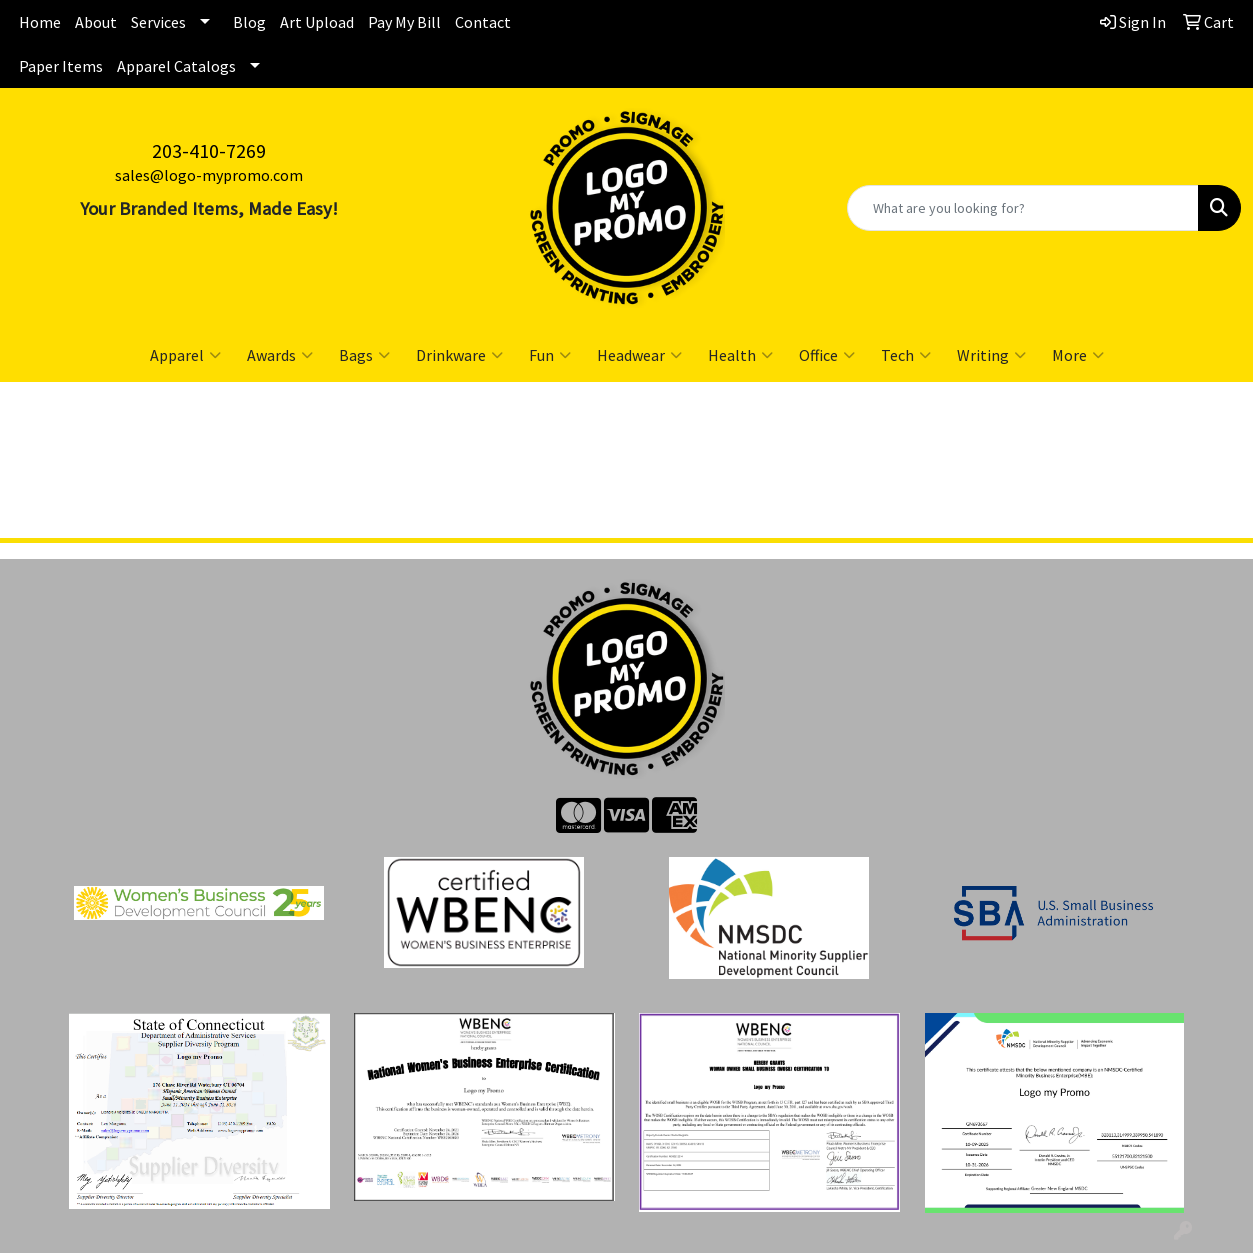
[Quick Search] (1023, 208)
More (1078, 355)
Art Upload (317, 22)
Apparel (185, 355)
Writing (991, 355)
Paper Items (61, 66)
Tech (906, 355)
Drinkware (459, 355)
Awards (280, 355)
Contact (483, 22)
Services (158, 22)
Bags (364, 355)
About (96, 22)
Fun (550, 355)
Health (740, 355)
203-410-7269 (209, 150)
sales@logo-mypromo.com (209, 175)
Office (827, 355)
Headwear (639, 355)
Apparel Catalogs (176, 66)
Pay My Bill (404, 22)
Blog (249, 22)
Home (40, 22)
